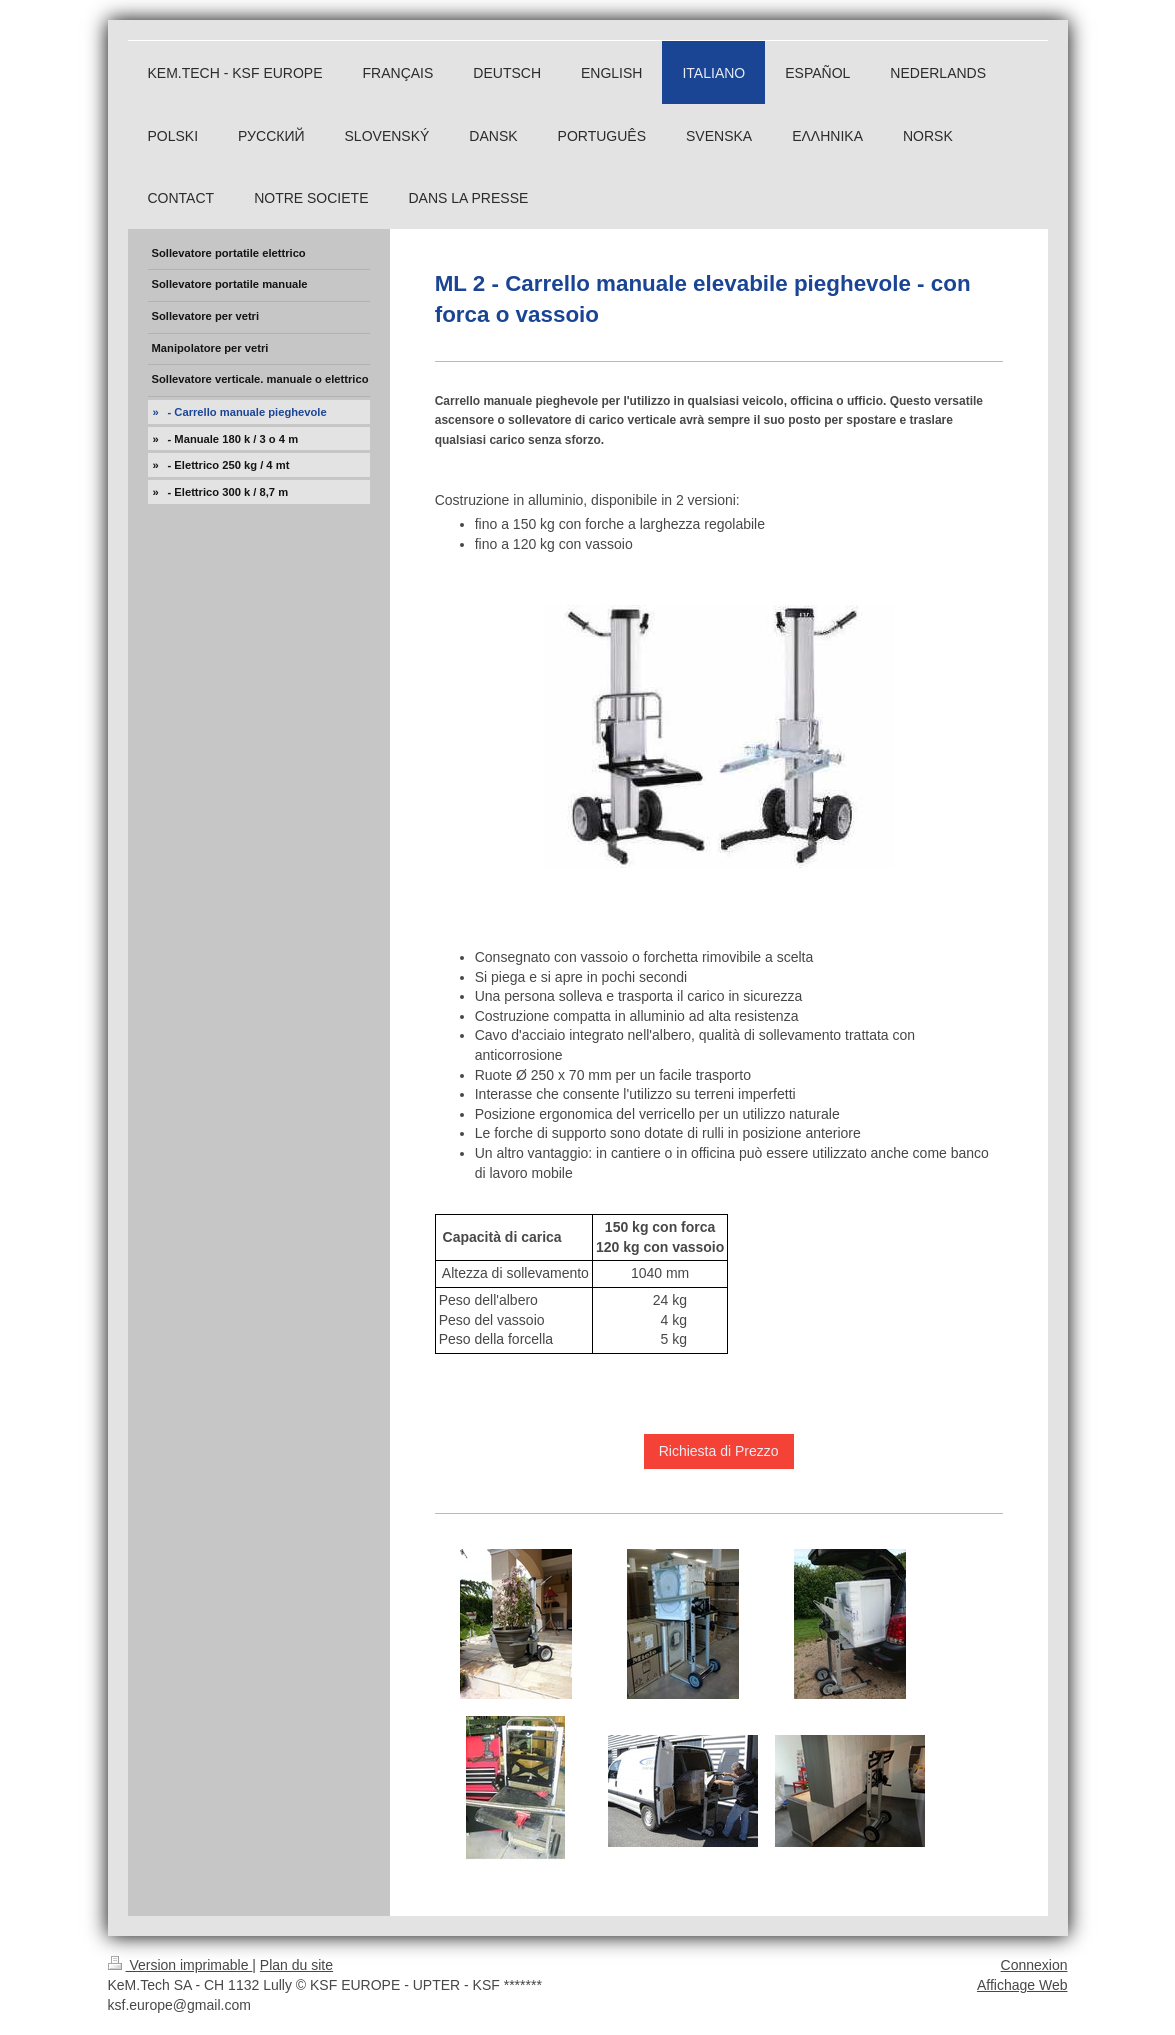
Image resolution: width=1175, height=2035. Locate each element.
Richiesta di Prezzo (719, 1451)
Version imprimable (180, 1965)
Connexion (1034, 1965)
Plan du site (296, 1965)
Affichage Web (1022, 1985)
